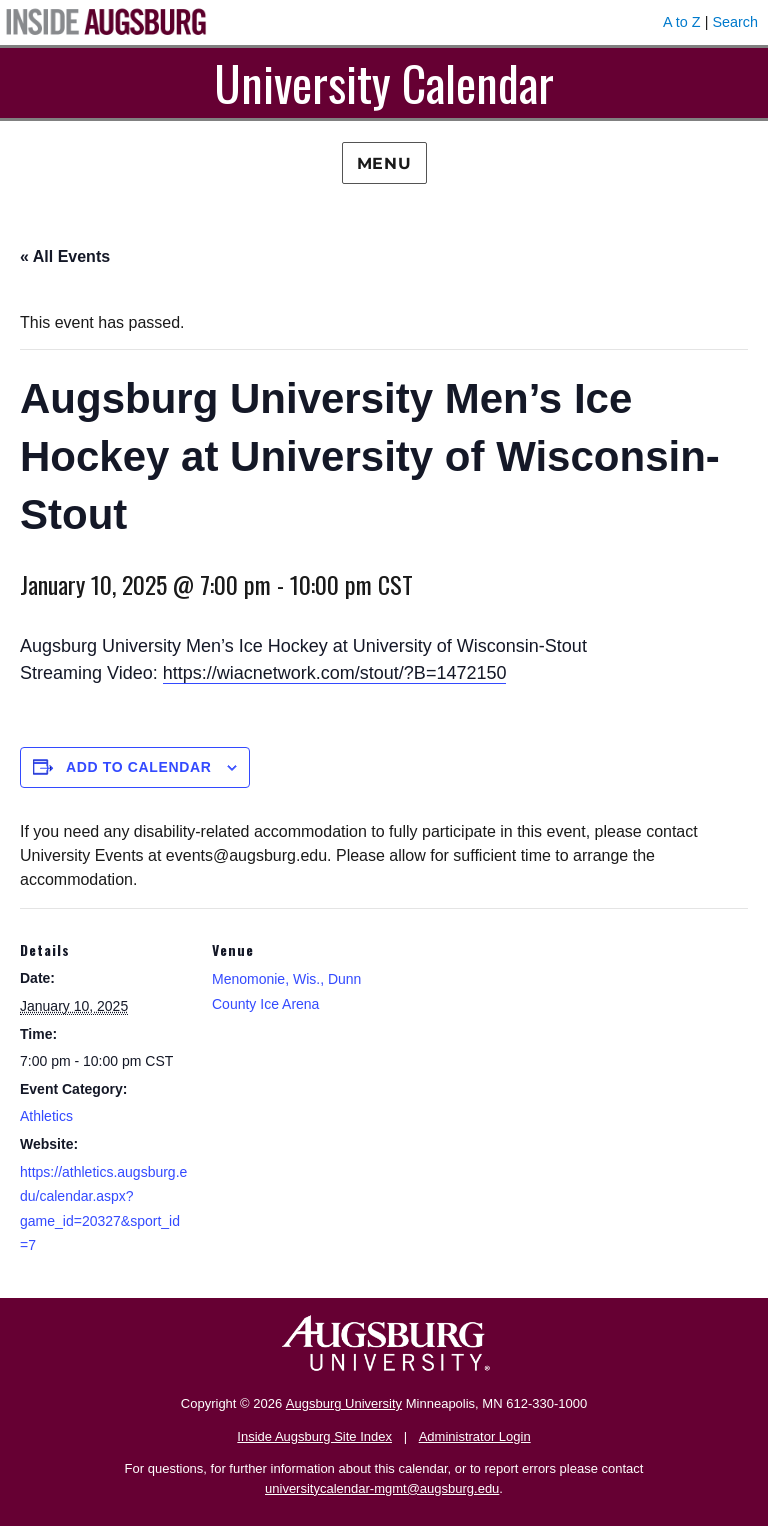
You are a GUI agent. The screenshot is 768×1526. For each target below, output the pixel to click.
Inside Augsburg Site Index (314, 1436)
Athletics (46, 1116)
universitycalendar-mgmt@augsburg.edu (382, 1488)
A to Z (682, 22)
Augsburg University (344, 1403)
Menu (384, 163)
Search (735, 22)
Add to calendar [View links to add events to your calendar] (139, 767)
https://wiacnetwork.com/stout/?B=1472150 (335, 673)
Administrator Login (475, 1436)
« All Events (65, 256)
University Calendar (384, 82)
